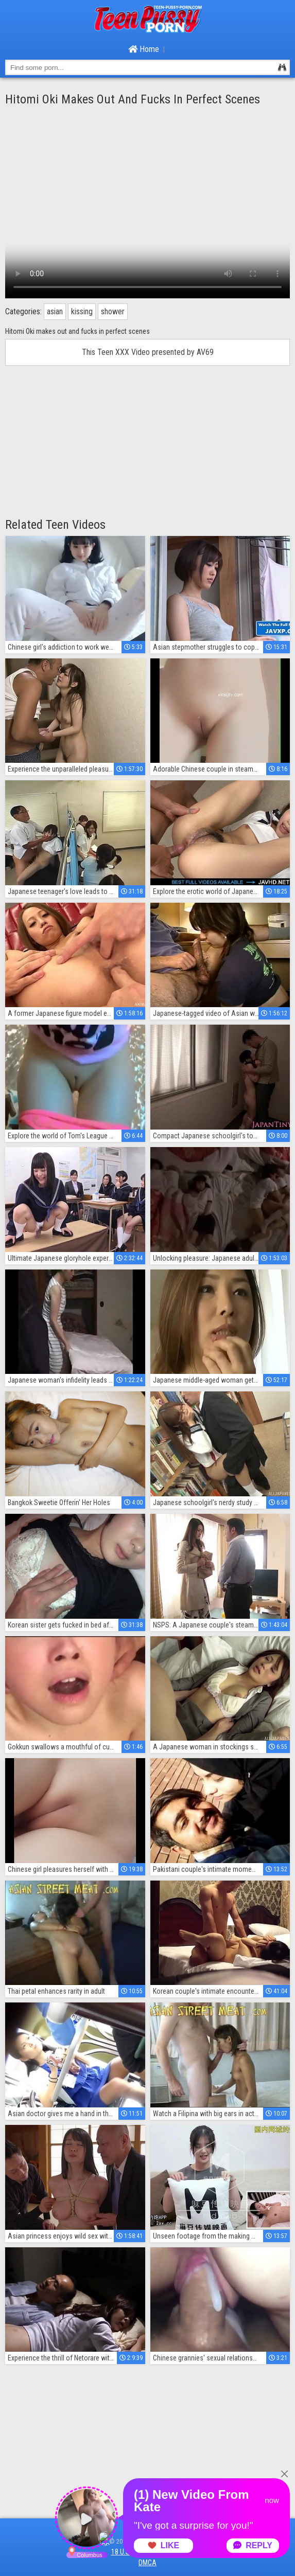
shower (113, 311)
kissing (82, 311)
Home (143, 49)
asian (55, 311)
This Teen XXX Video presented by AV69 (148, 352)
